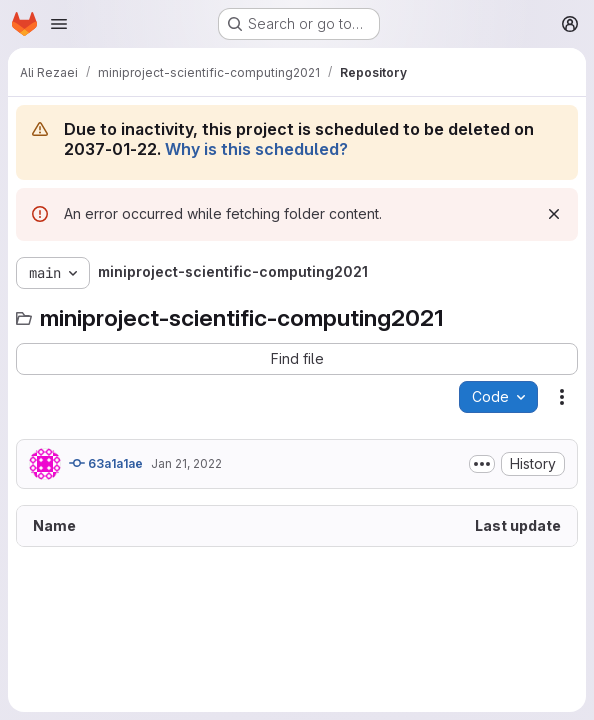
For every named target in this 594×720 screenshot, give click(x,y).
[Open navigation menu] (59, 24)
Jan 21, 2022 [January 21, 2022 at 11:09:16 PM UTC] (186, 463)
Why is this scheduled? (256, 149)
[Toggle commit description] (482, 464)
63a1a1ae (106, 463)
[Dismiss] (554, 214)
